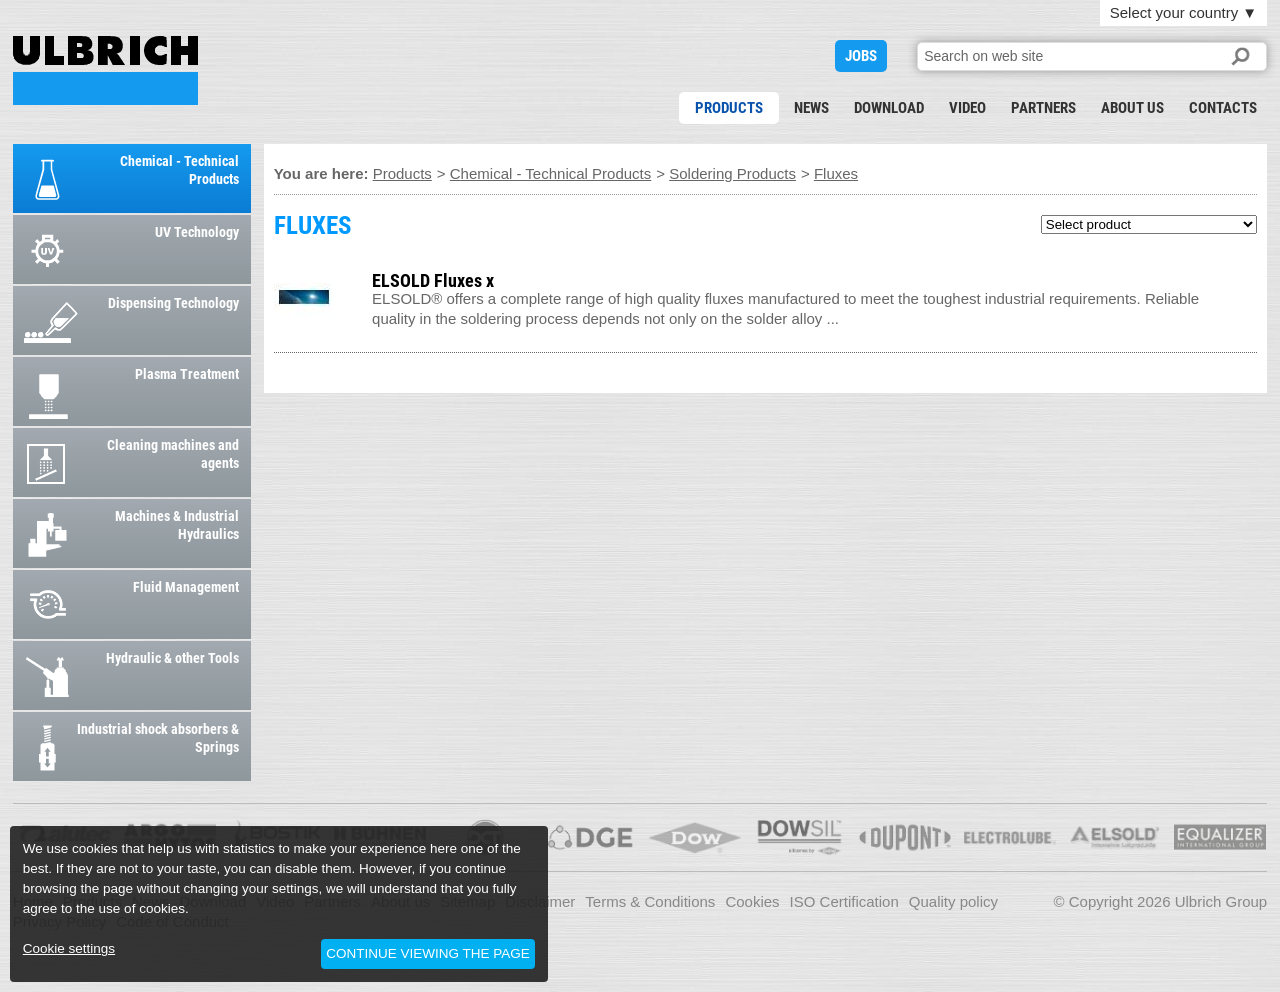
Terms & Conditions (650, 901)
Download (889, 108)
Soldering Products (732, 173)
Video (967, 108)
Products (729, 108)
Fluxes (836, 173)
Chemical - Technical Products (550, 173)
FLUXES (105, 70)
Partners (1043, 108)
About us (1132, 108)
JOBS (861, 56)
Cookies (752, 901)
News (811, 108)
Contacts (1223, 108)
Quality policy (953, 901)
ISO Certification (844, 901)
